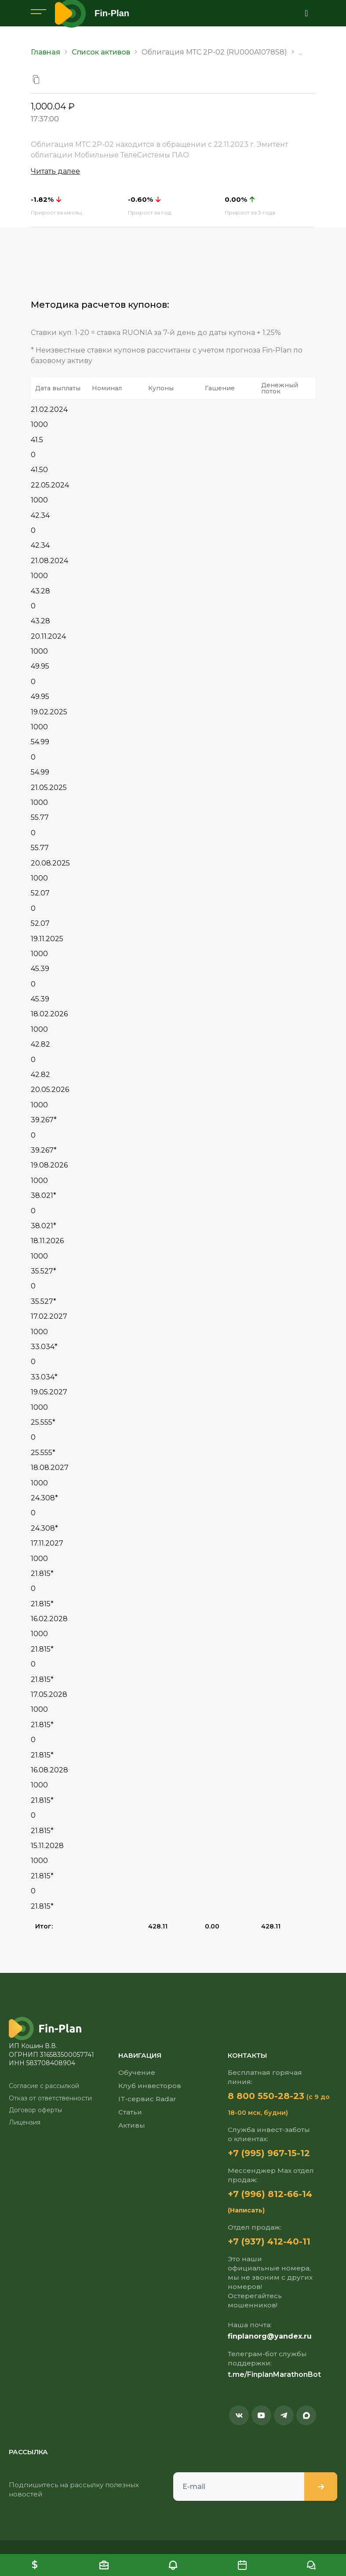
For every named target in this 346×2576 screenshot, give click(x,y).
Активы (131, 2125)
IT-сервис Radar (147, 2099)
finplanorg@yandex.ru (270, 2336)
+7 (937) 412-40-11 (269, 2241)
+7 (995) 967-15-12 (269, 2153)
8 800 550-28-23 (266, 2096)
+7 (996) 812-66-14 (270, 2194)
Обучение (136, 2072)
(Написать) (246, 2210)
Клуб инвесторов (149, 2085)
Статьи (130, 2112)
